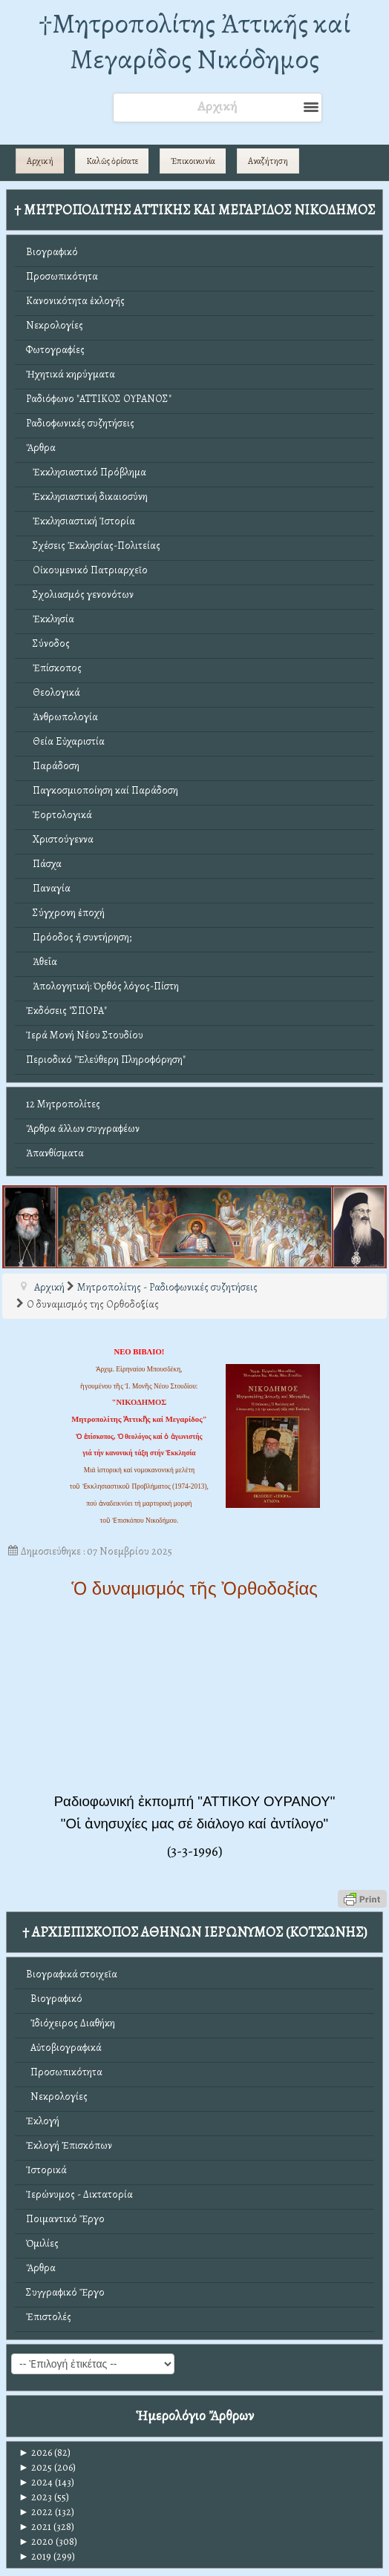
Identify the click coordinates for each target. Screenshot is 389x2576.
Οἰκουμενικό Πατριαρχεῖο (87, 570)
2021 (35, 2527)
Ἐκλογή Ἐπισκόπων (69, 2145)
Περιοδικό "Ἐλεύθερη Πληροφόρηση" (106, 1060)
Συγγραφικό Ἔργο (65, 2292)
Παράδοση (52, 766)
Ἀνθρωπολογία (62, 717)
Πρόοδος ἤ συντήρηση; (78, 937)
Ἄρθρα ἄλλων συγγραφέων (83, 1128)
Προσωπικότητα (62, 276)
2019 (35, 2556)
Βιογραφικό (52, 252)
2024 (36, 2482)
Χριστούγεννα (60, 839)
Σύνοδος (48, 643)
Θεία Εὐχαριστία (65, 741)
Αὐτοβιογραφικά (64, 2047)
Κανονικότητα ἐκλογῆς (75, 301)
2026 (35, 2452)
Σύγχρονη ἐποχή (65, 913)
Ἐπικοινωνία (193, 161)
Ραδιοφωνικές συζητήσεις (80, 423)
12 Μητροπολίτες (63, 1104)
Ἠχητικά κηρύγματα (70, 374)
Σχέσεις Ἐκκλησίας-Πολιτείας (93, 545)
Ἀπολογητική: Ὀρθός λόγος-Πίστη (102, 986)
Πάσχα (44, 864)
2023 (35, 2497)
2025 (35, 2467)
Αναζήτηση (268, 161)
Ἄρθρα (41, 448)
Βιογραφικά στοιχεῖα (71, 1974)
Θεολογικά (53, 692)
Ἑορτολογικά (59, 815)
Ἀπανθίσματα (55, 1153)
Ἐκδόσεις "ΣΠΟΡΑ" (66, 1011)
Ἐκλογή (42, 2121)
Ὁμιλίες (42, 2243)
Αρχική (40, 161)
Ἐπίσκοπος (54, 668)
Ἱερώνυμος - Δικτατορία (79, 2194)
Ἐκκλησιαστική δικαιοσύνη (87, 497)
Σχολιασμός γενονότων (80, 594)
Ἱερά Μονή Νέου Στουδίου (84, 1035)
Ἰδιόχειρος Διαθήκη (70, 2023)
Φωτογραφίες (55, 350)
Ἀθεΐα (41, 962)
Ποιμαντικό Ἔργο (65, 2219)
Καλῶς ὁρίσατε (112, 161)
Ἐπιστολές (48, 2317)
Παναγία (48, 888)
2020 (36, 2541)
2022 (36, 2512)
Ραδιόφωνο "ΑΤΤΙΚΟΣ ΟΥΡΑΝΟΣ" (98, 399)
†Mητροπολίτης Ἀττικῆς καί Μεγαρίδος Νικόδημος (194, 41)
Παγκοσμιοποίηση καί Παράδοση (102, 790)
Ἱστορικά (46, 2170)
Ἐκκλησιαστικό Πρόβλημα (86, 472)
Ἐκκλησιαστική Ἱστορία (80, 521)
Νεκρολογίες (54, 325)
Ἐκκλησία (50, 619)
